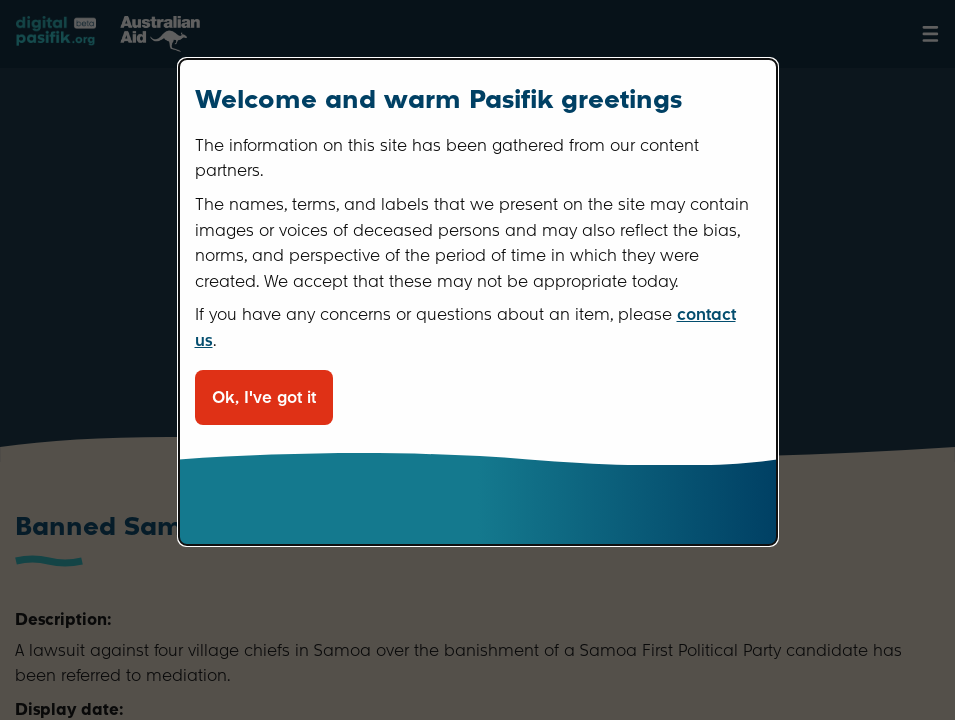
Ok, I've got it (264, 397)
